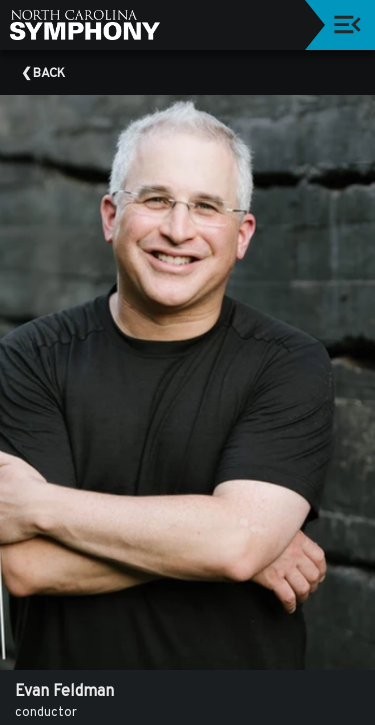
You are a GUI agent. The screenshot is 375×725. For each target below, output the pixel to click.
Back (49, 74)
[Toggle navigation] (347, 24)
